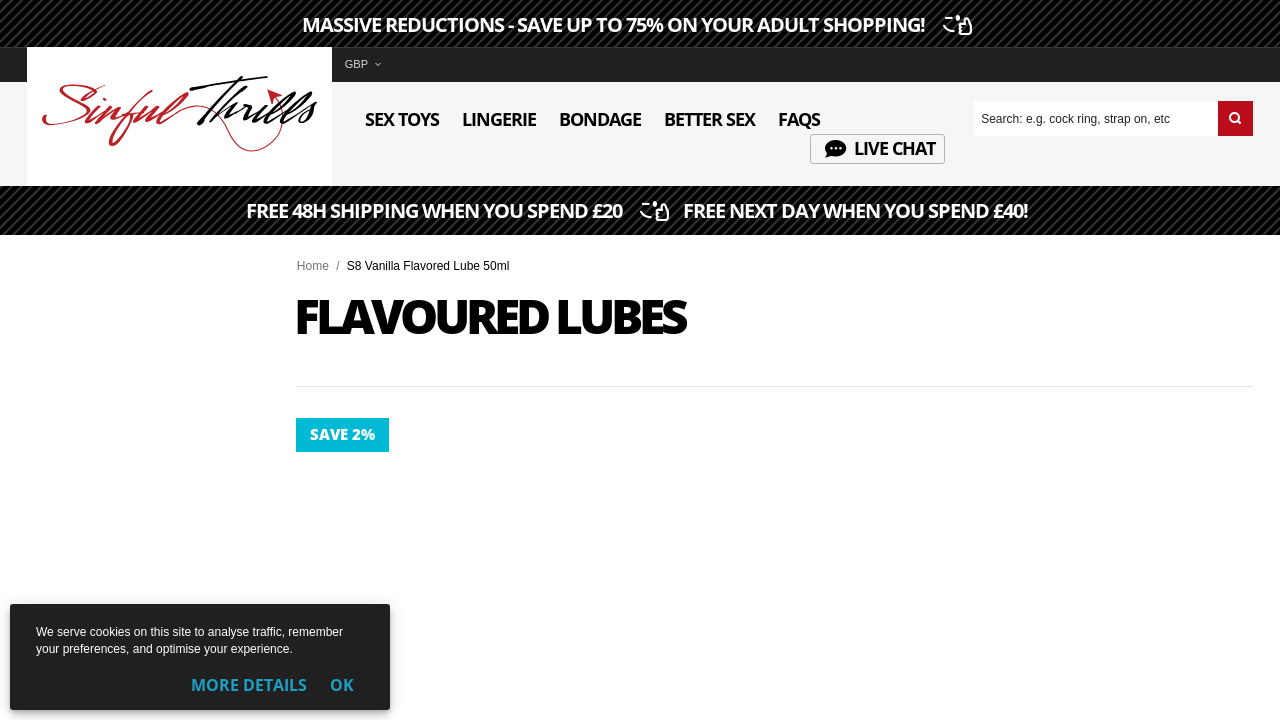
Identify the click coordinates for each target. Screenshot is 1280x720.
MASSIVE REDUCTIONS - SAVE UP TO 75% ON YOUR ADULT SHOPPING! (634, 25)
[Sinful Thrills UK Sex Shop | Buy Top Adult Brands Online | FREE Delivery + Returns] (179, 148)
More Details (249, 685)
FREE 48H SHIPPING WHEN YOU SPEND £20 (639, 212)
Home (313, 266)
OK (342, 685)
